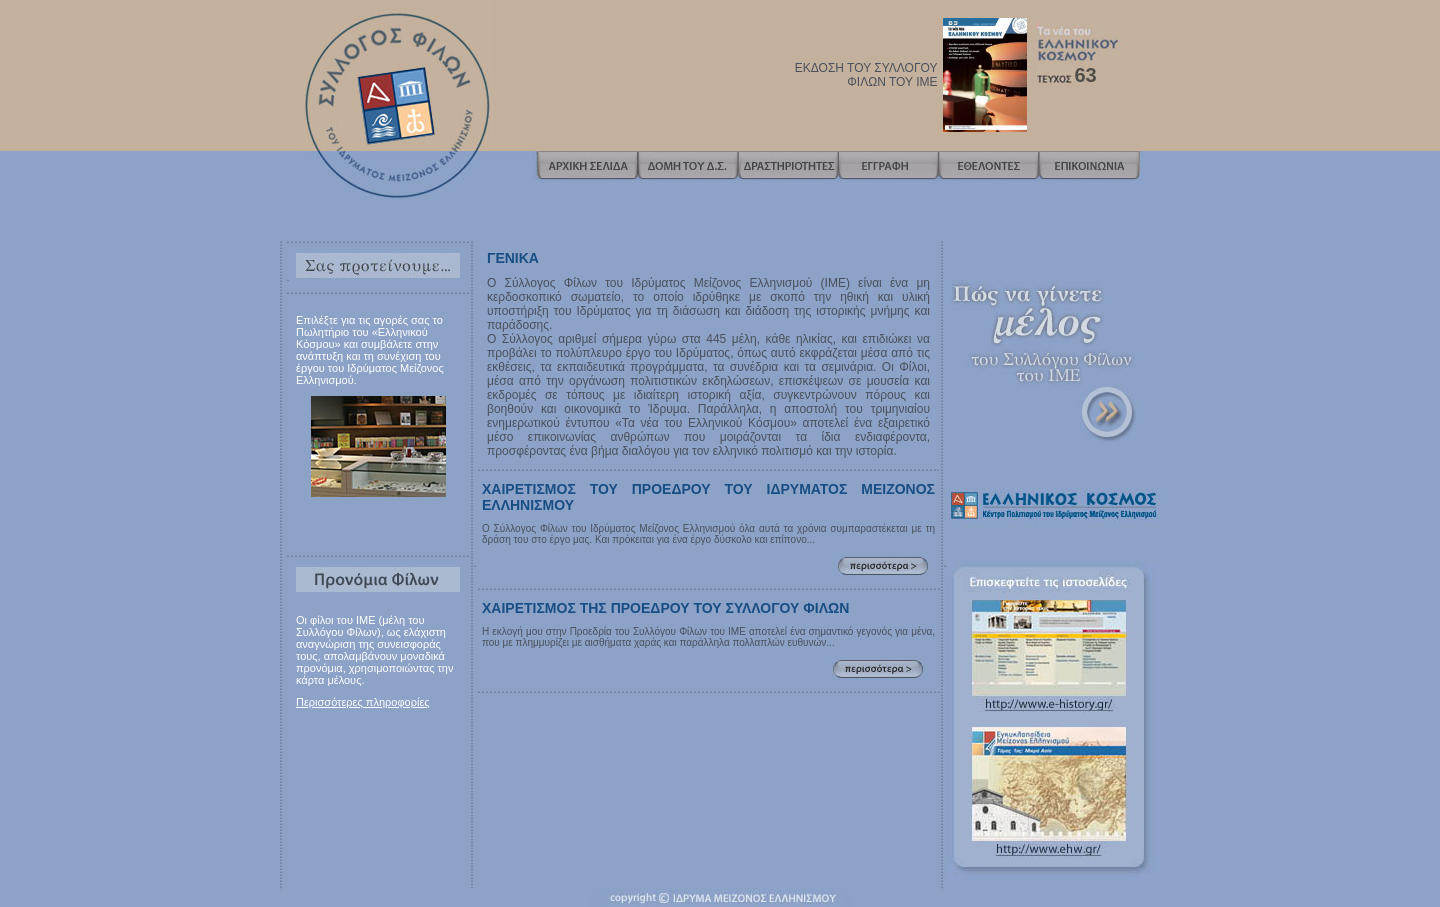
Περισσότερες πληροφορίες (363, 702)
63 (1086, 75)
